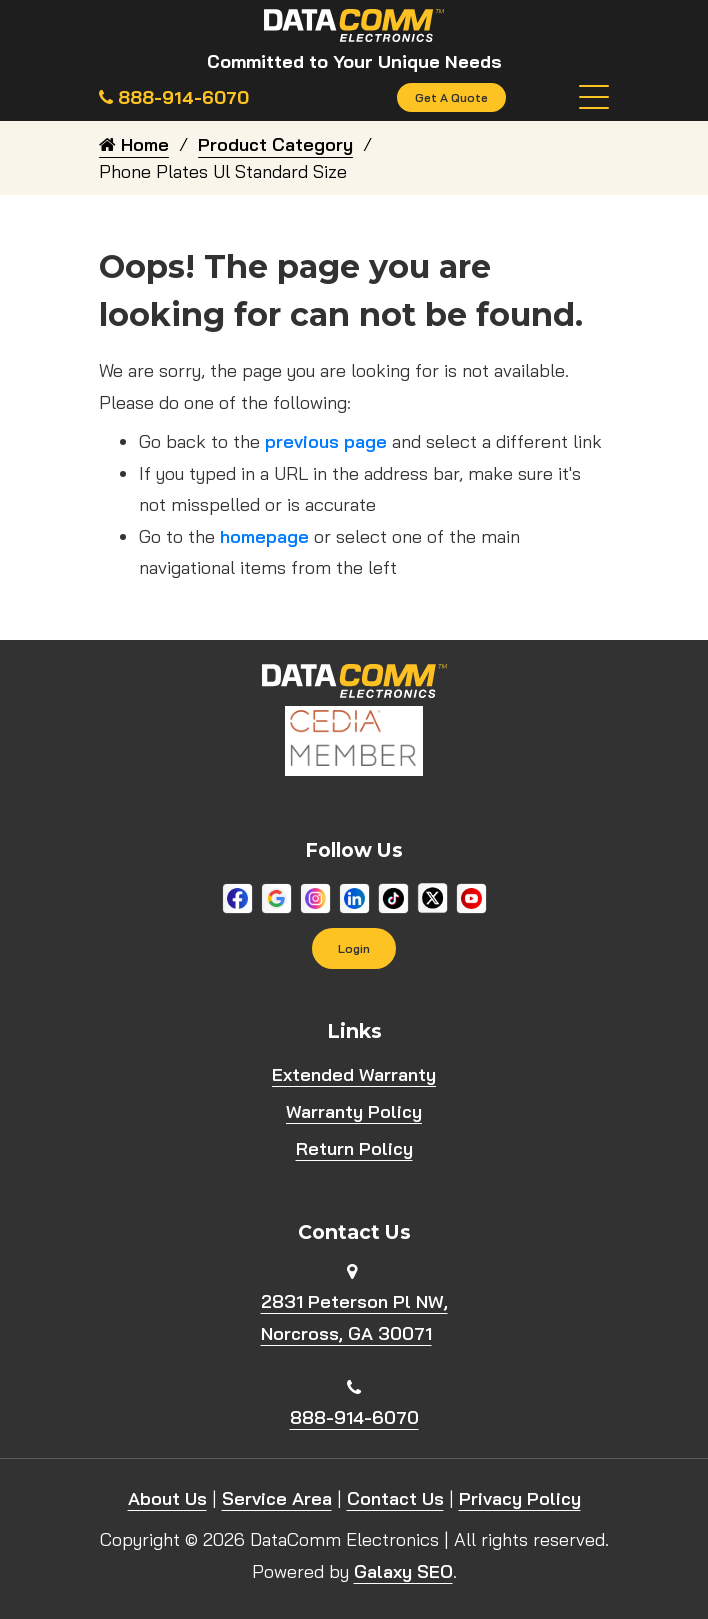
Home (134, 144)
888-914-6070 (354, 1417)
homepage (264, 536)
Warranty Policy (354, 1112)
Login (354, 948)
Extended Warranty (354, 1075)
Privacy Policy (520, 1498)
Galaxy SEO (403, 1571)
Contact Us (395, 1498)
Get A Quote (451, 97)
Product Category (275, 144)
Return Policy (354, 1149)
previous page (326, 441)
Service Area (277, 1498)
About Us (167, 1498)
